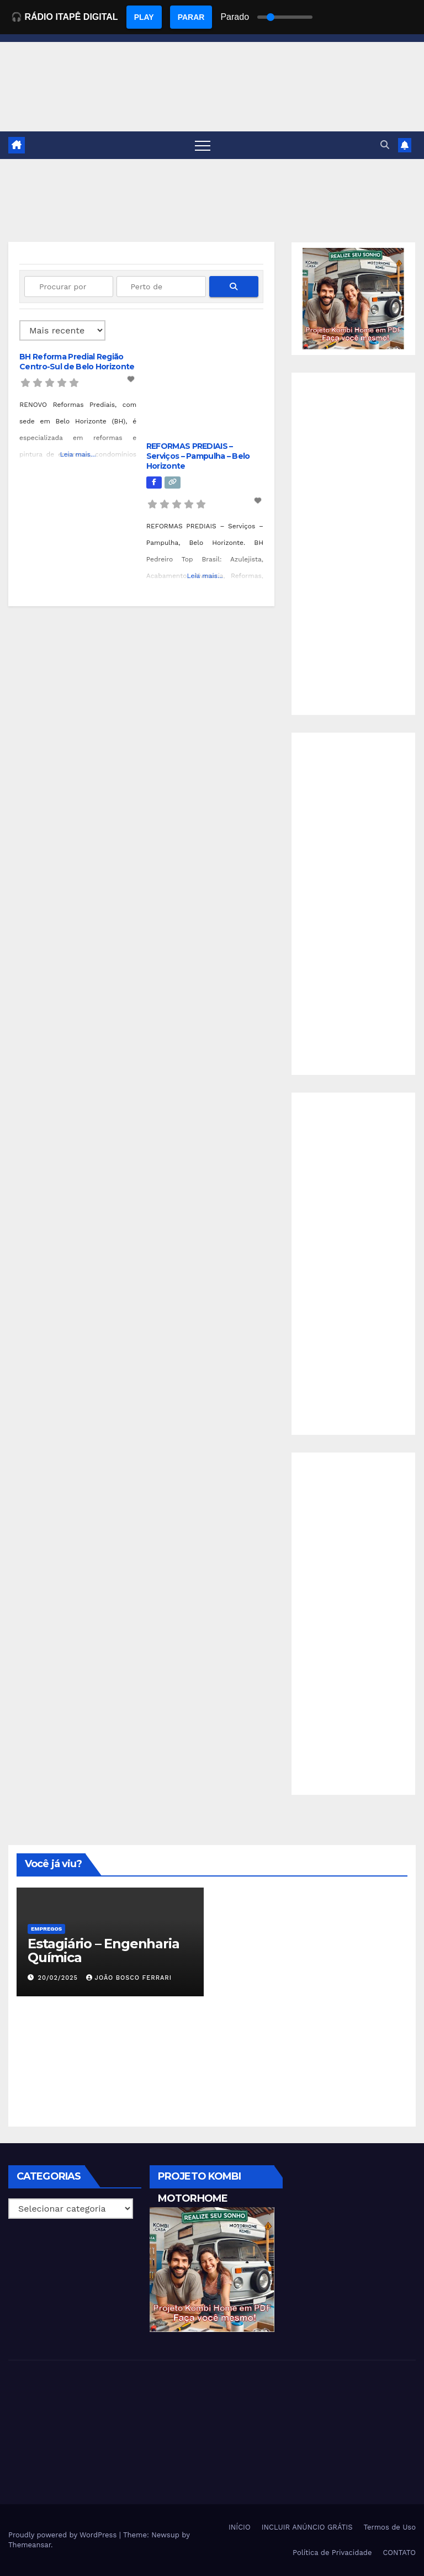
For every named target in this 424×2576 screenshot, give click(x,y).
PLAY (144, 17)
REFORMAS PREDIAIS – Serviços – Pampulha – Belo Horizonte (198, 456)
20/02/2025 (59, 1977)
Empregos (46, 1929)
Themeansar (29, 2545)
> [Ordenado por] (62, 330)
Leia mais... (78, 454)
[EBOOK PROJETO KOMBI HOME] (353, 298)
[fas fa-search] (233, 286)
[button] (384, 145)
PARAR (191, 17)
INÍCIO (240, 2527)
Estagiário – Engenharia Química (103, 1950)
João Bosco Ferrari (129, 1977)
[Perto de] (160, 286)
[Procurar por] (68, 286)
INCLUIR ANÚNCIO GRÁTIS (307, 2527)
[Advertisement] (353, 543)
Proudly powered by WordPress (63, 2535)
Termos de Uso (389, 2527)
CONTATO (399, 2552)
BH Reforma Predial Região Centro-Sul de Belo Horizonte (76, 362)
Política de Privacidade (332, 2552)
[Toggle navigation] (203, 145)
